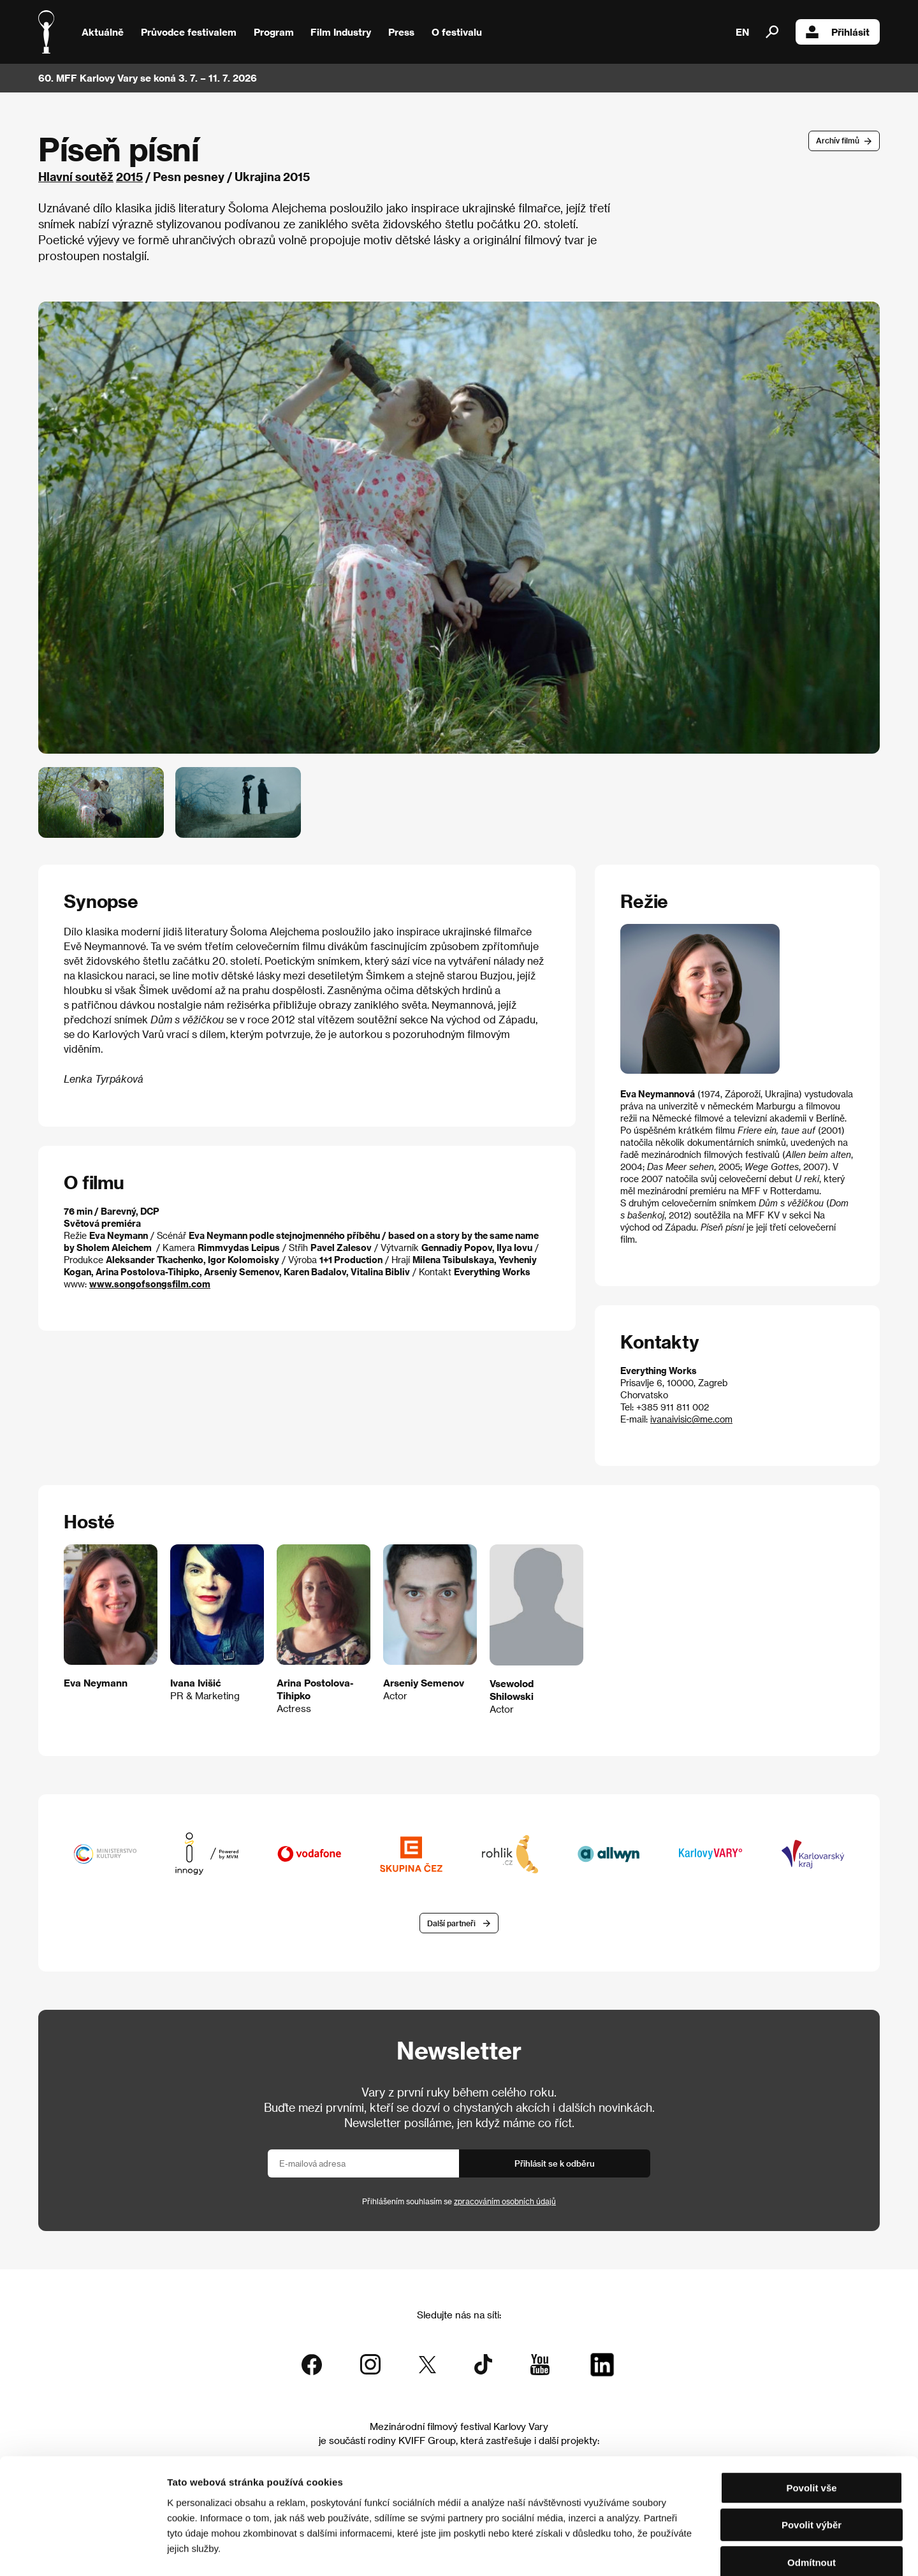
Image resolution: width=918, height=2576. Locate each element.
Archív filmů (837, 140)
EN (742, 32)
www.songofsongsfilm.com (149, 1283)
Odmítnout (811, 2494)
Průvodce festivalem (189, 32)
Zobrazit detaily (671, 2550)
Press (401, 32)
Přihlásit (838, 32)
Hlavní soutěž (75, 176)
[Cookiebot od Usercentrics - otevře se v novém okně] (82, 2551)
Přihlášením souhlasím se (459, 2201)
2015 (129, 176)
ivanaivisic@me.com (691, 1419)
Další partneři (451, 1923)
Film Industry (340, 32)
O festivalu (457, 32)
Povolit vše (811, 2420)
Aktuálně (103, 32)
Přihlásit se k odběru (554, 2163)
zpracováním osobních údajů (505, 2201)
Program (274, 32)
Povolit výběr (811, 2457)
